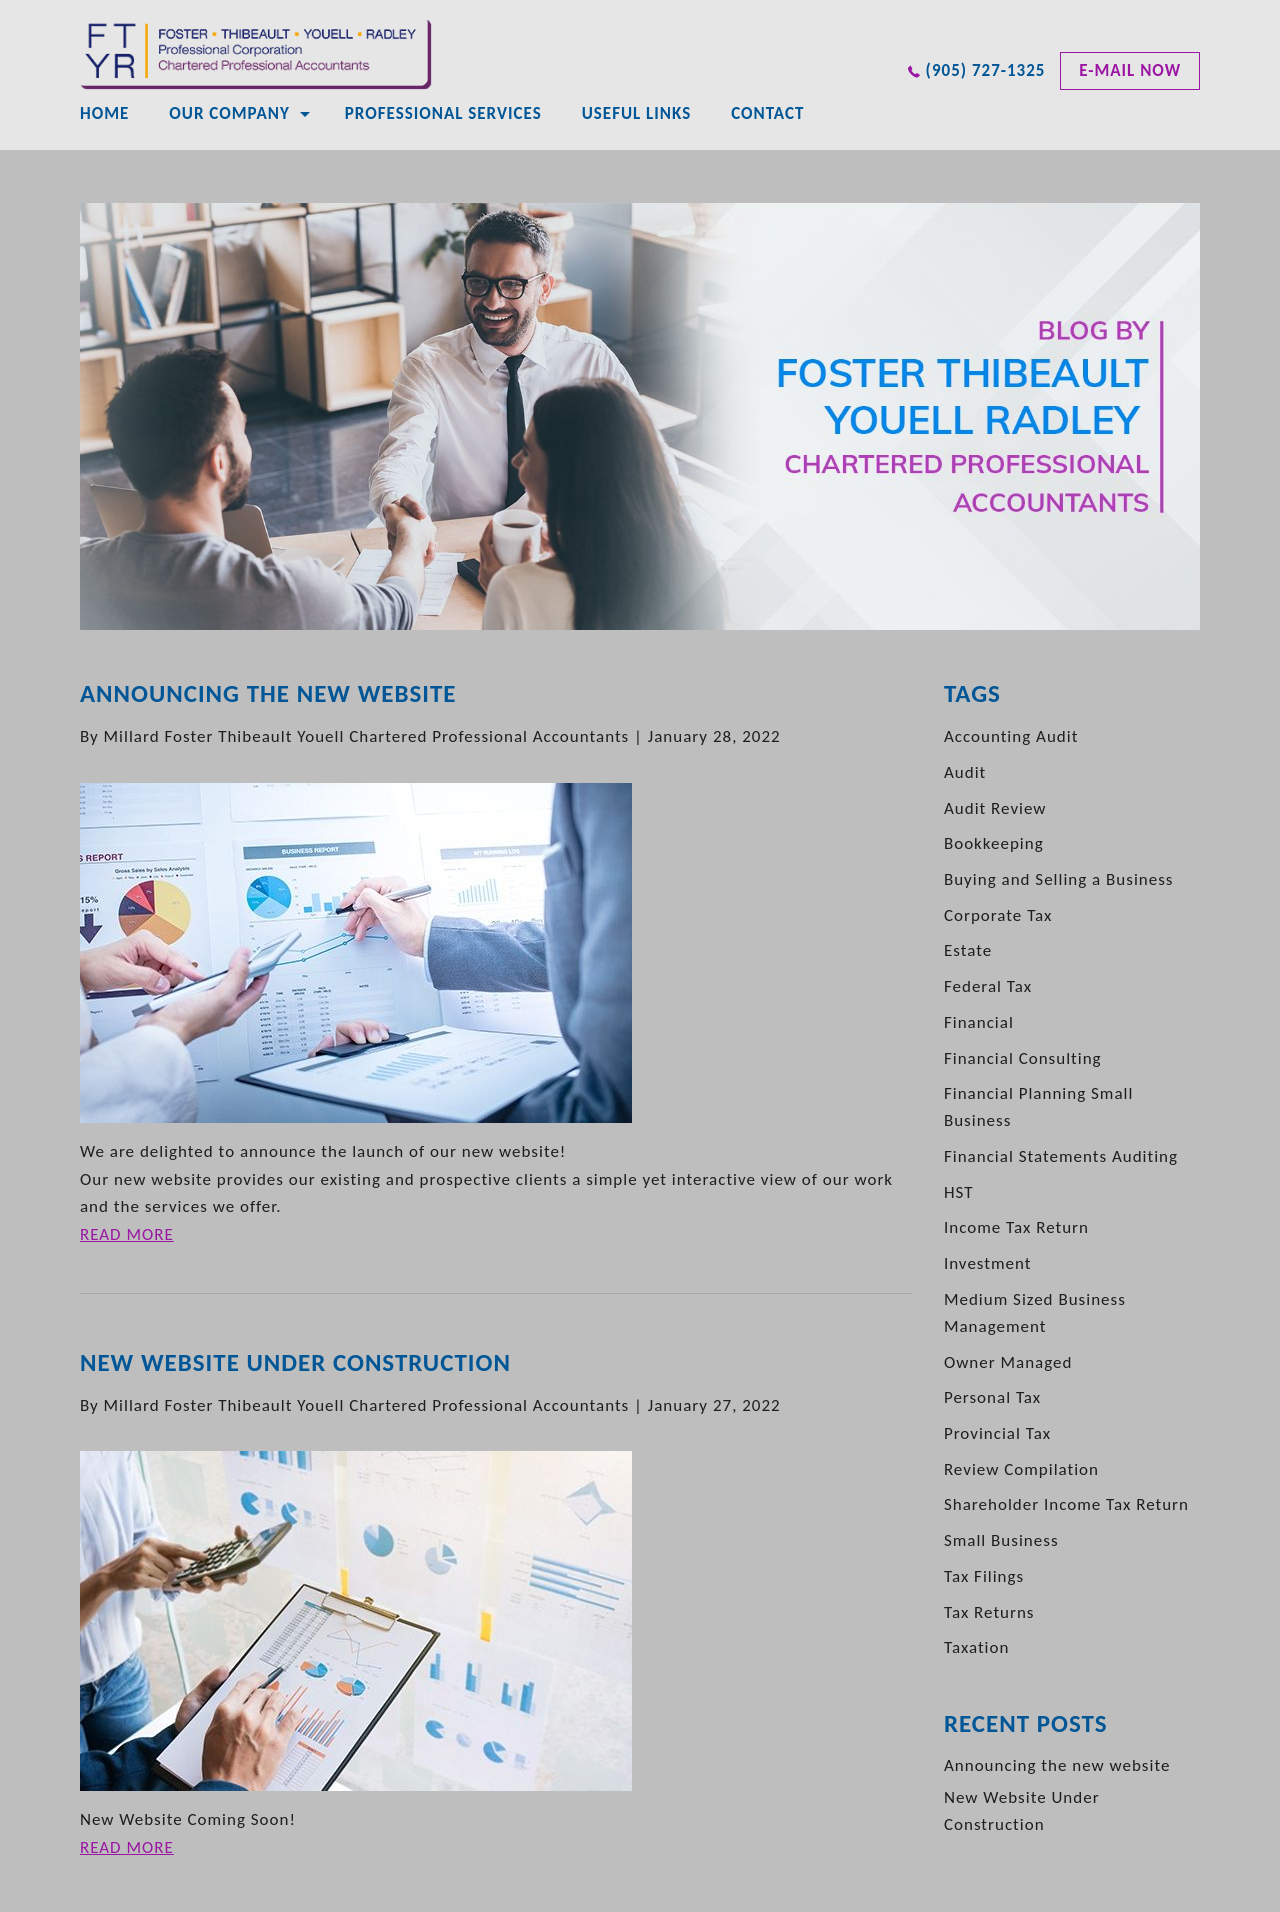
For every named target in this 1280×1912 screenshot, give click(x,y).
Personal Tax (992, 1397)
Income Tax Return (1016, 1227)
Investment (988, 1263)
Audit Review (995, 808)
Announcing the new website (268, 693)
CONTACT (767, 113)
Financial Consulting (1023, 1058)
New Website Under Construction (295, 1362)
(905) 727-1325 (986, 70)
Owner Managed (1008, 1362)
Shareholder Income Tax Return (1066, 1504)
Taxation (976, 1647)
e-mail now (1130, 70)
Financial (979, 1022)
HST (959, 1192)
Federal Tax (988, 986)
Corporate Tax (998, 915)
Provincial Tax (997, 1433)
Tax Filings (984, 1576)
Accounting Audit (1011, 736)
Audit (965, 772)
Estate (968, 950)
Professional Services (443, 113)
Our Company (229, 113)
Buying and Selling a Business (1059, 879)
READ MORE (127, 1234)
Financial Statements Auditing (1061, 1156)
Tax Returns (989, 1612)
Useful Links (636, 113)
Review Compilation (1021, 1469)
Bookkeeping (994, 843)
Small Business (1001, 1540)
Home (104, 113)
